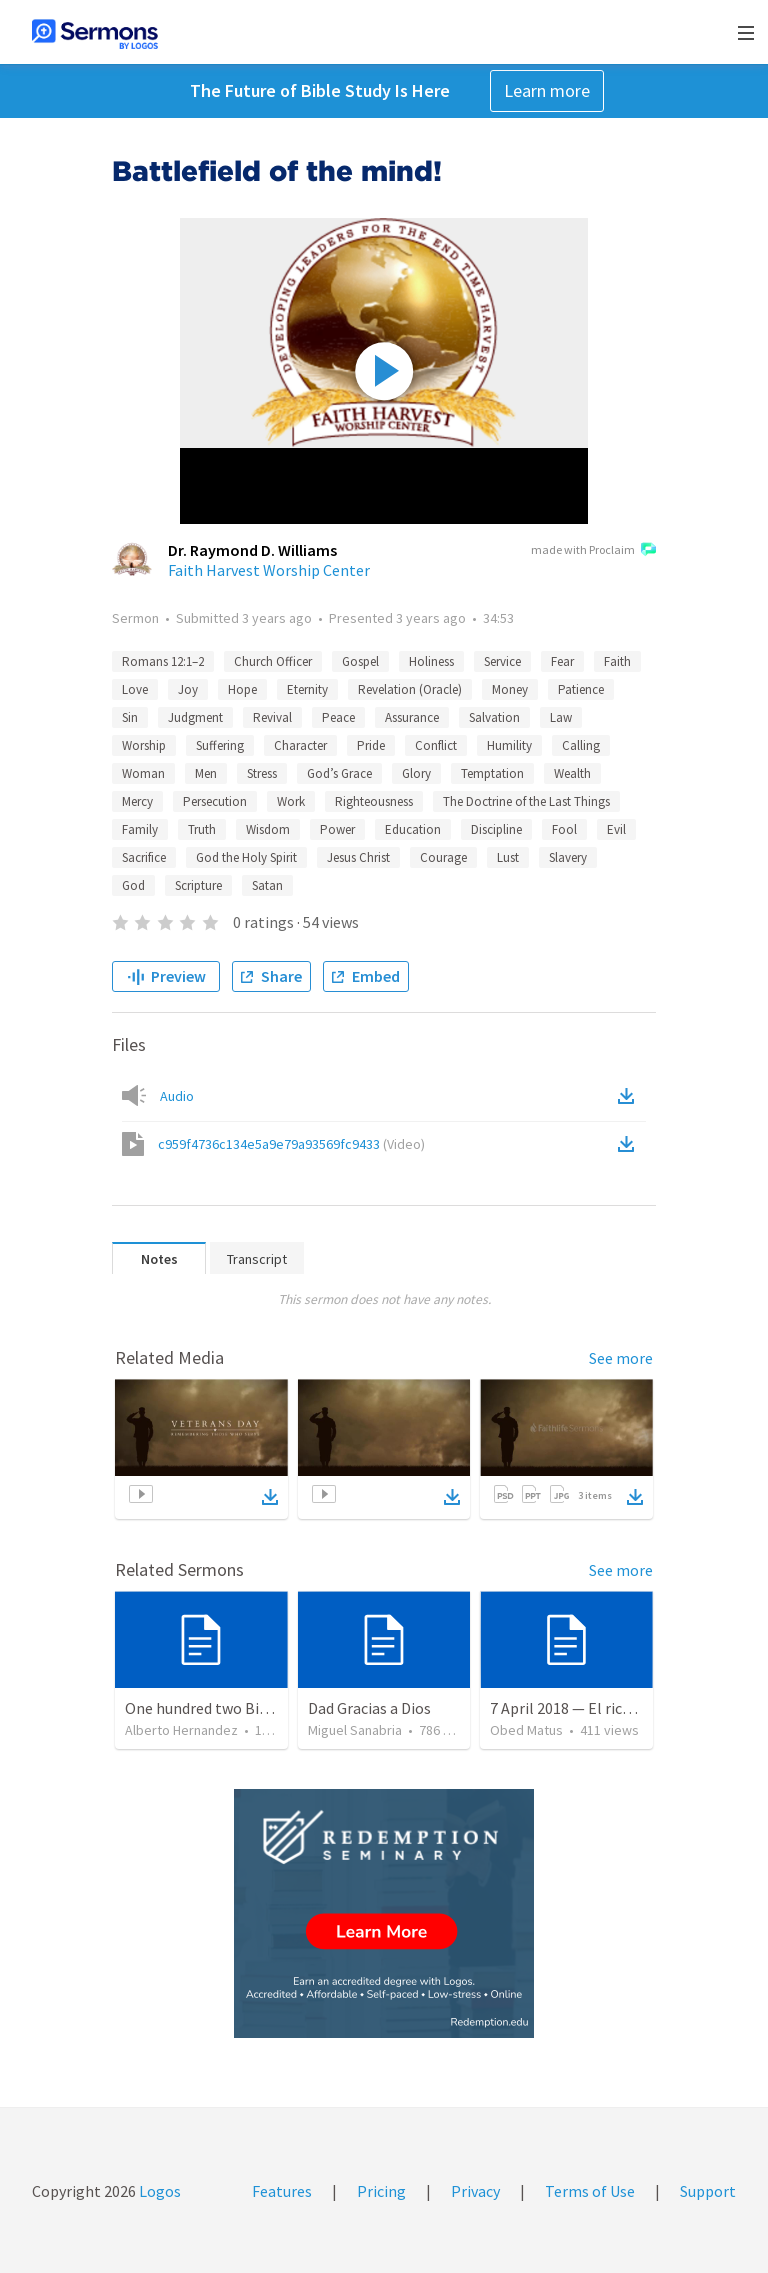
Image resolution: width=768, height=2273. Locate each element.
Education (413, 829)
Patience (581, 689)
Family (140, 829)
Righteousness (374, 801)
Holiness (431, 661)
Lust (508, 857)
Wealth (572, 773)
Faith (617, 661)
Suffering (220, 745)
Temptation (492, 773)
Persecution (215, 801)
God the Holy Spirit (246, 857)
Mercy (137, 801)
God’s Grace (339, 773)
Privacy (475, 2191)
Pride (371, 745)
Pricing (381, 2191)
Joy (188, 689)
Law (561, 717)
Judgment (195, 717)
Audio (177, 1096)
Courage (443, 857)
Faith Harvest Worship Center (269, 570)
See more (621, 1358)
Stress (262, 773)
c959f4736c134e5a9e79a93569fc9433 (291, 1144)
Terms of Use (590, 2191)
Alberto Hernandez (181, 1730)
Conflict (436, 745)
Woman (143, 773)
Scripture (198, 885)
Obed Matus (526, 1730)
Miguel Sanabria (355, 1730)
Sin (130, 717)
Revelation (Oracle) (410, 689)
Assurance (412, 717)
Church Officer (273, 661)
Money (510, 689)
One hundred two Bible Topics (227, 1708)
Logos (158, 2191)
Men (206, 773)
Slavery (568, 857)
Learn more (547, 90)
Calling (581, 745)
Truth (202, 829)
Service (502, 661)
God (133, 885)
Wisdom (268, 829)
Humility (509, 745)
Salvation (494, 717)
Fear (562, 661)
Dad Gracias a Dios (369, 1708)
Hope (242, 689)
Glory (416, 773)
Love (135, 689)
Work (291, 801)
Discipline (496, 829)
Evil (616, 829)
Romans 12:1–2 (163, 661)
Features (282, 2191)
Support (708, 2191)
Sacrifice (144, 857)
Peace (338, 717)
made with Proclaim (593, 551)
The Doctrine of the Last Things (526, 801)
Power (337, 829)
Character (300, 745)
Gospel (360, 661)
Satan (267, 885)
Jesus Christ (358, 857)
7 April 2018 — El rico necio (580, 1708)
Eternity (307, 689)
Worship (144, 745)
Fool (564, 829)
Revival (272, 717)
